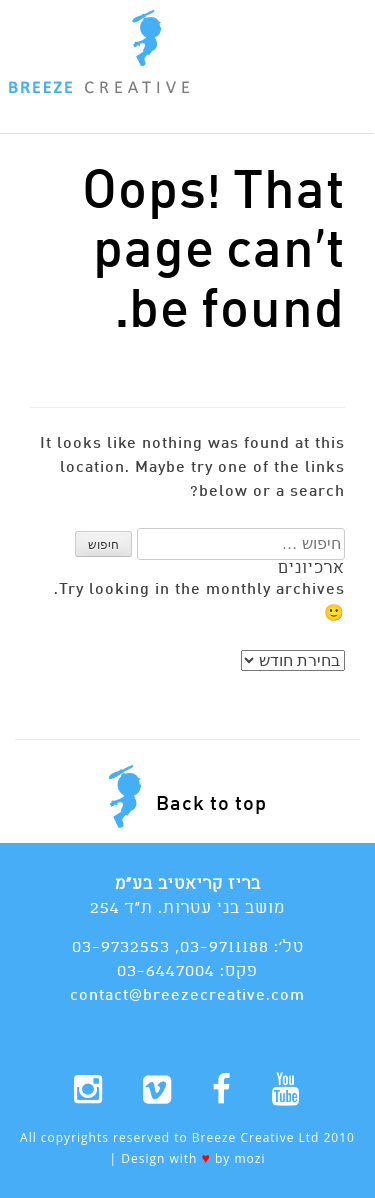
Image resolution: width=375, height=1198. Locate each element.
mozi (249, 1158)
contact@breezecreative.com (187, 995)
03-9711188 (224, 947)
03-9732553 (121, 947)
